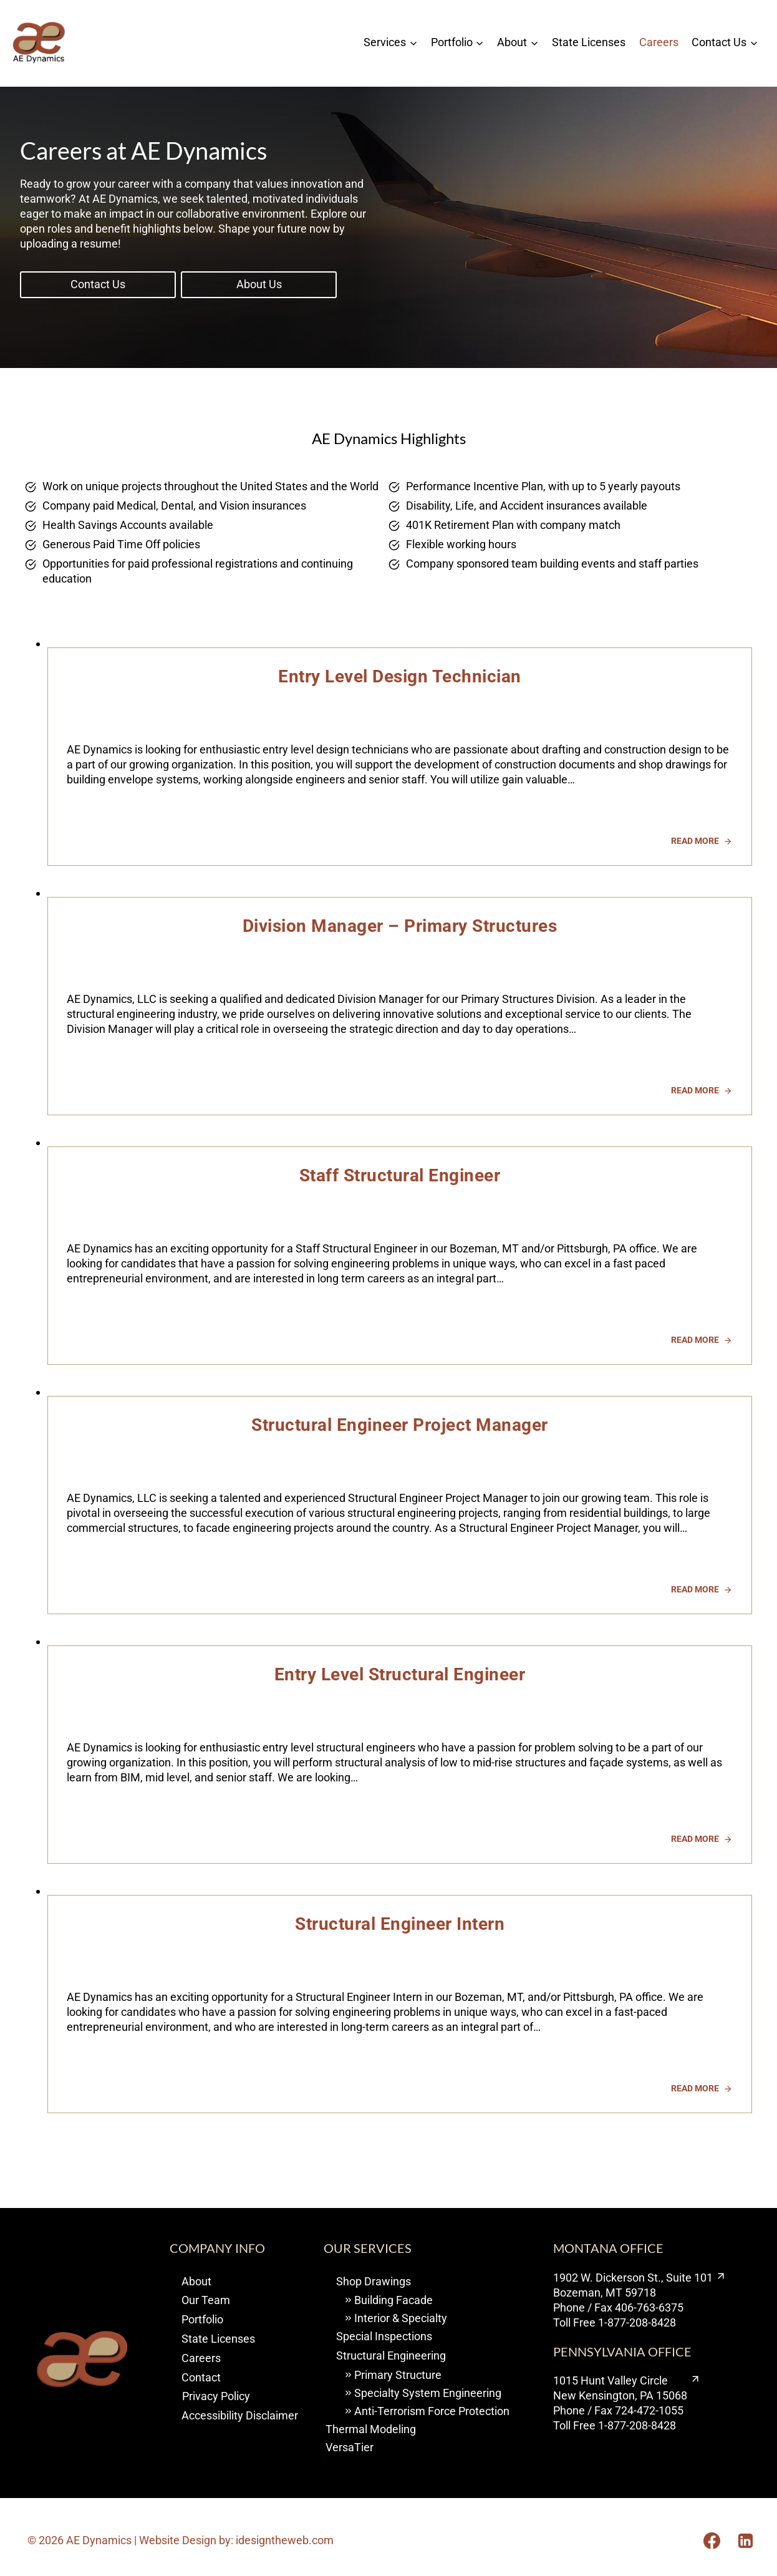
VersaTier (350, 2447)
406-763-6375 (649, 2306)
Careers (658, 42)
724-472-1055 (649, 2410)
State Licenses (588, 42)
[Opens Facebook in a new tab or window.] (711, 2540)
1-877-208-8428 (637, 2321)
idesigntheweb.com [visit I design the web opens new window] (285, 2540)
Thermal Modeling (371, 2429)
